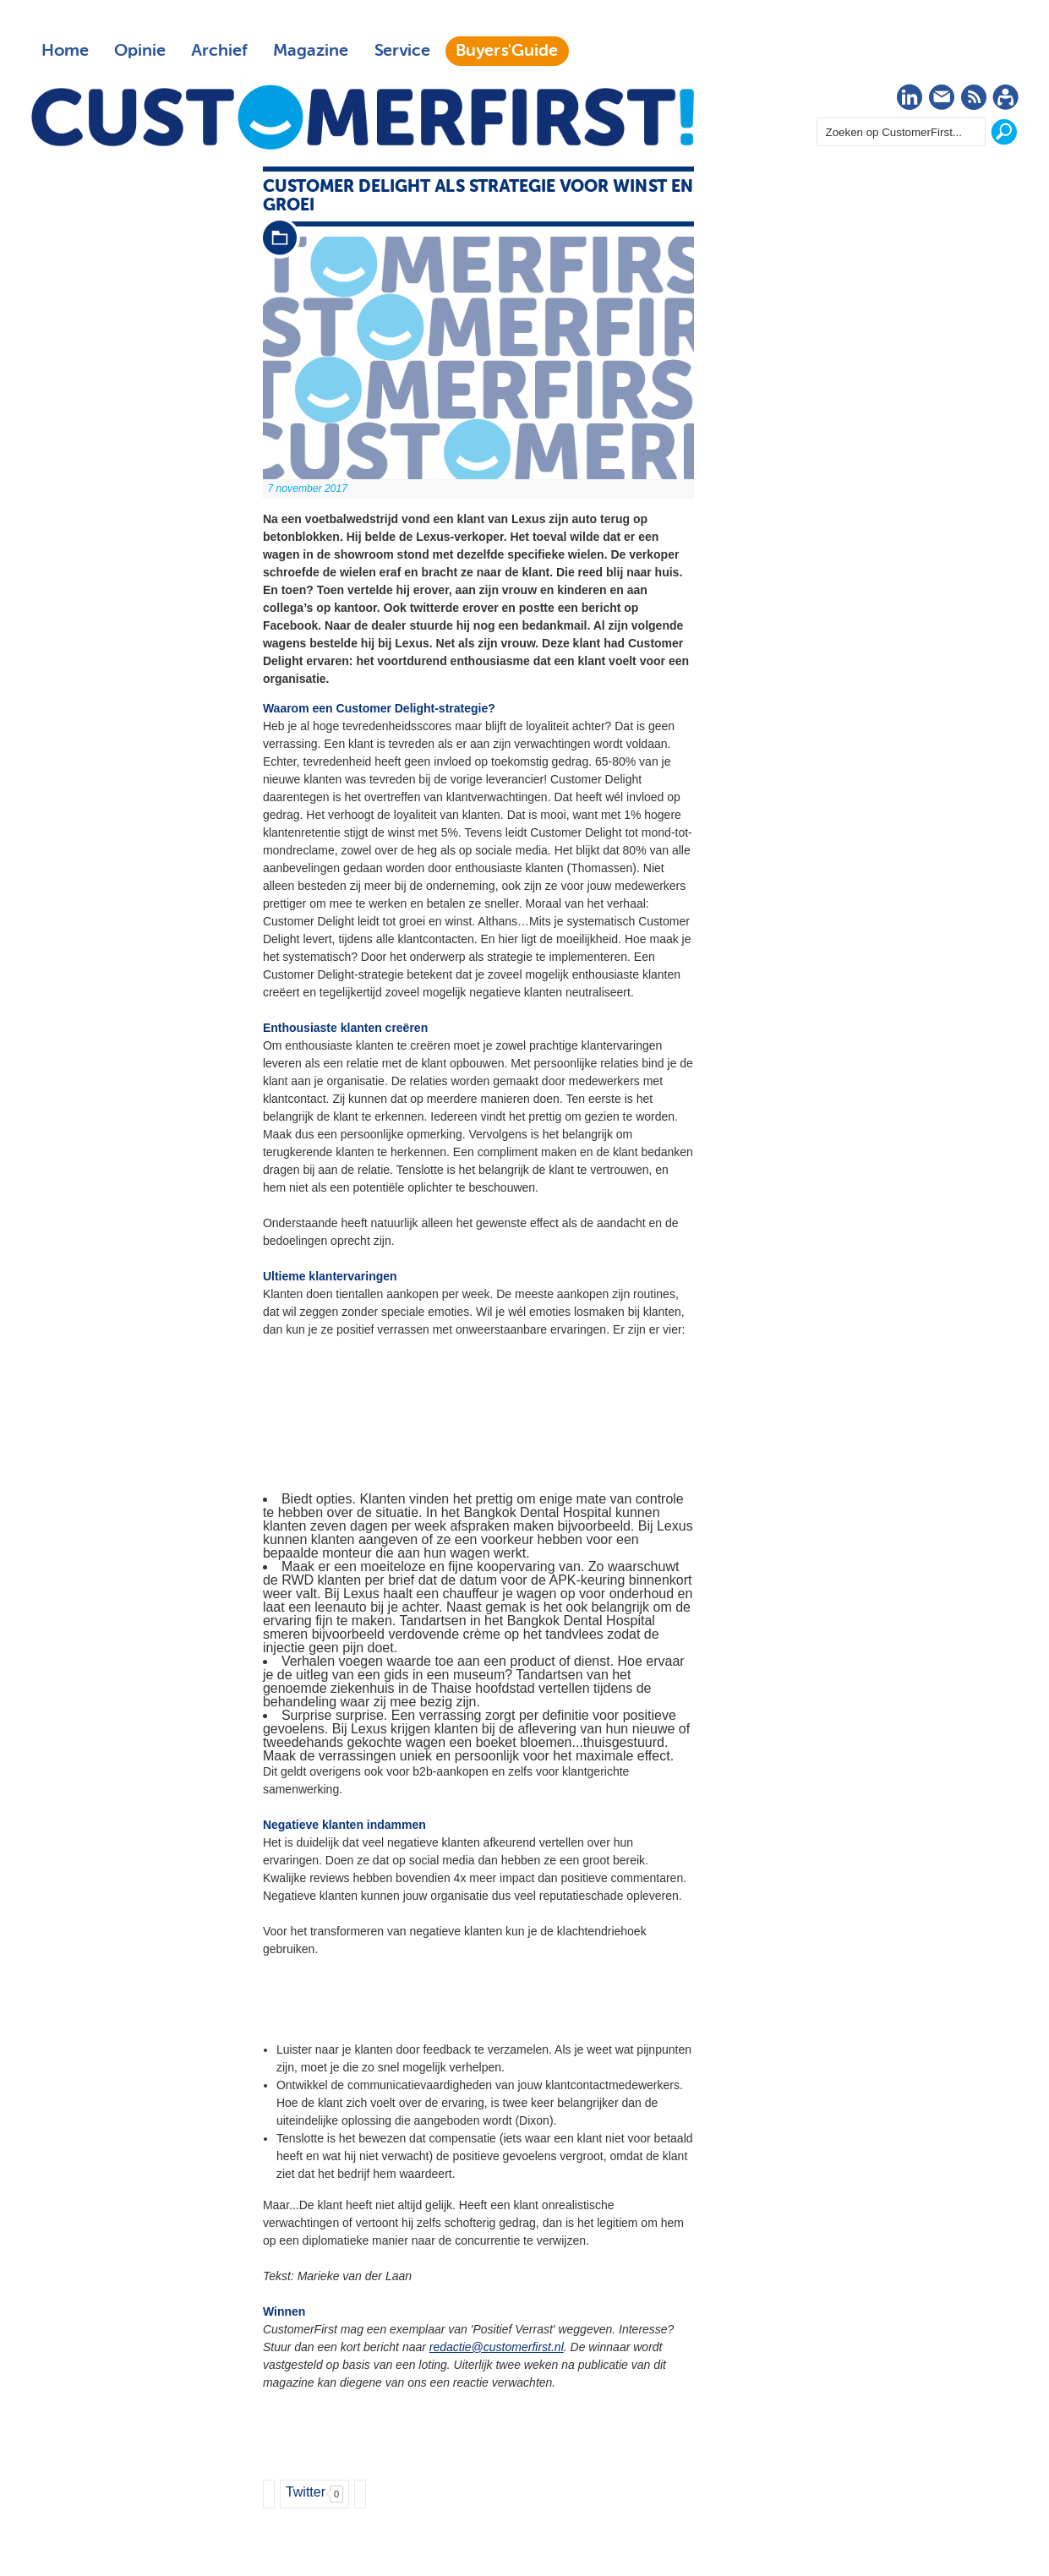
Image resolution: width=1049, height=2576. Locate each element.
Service (402, 50)
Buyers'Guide (507, 50)
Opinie (140, 50)
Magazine (310, 50)
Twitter (305, 2492)
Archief (219, 50)
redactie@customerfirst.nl (496, 2347)
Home (65, 50)
